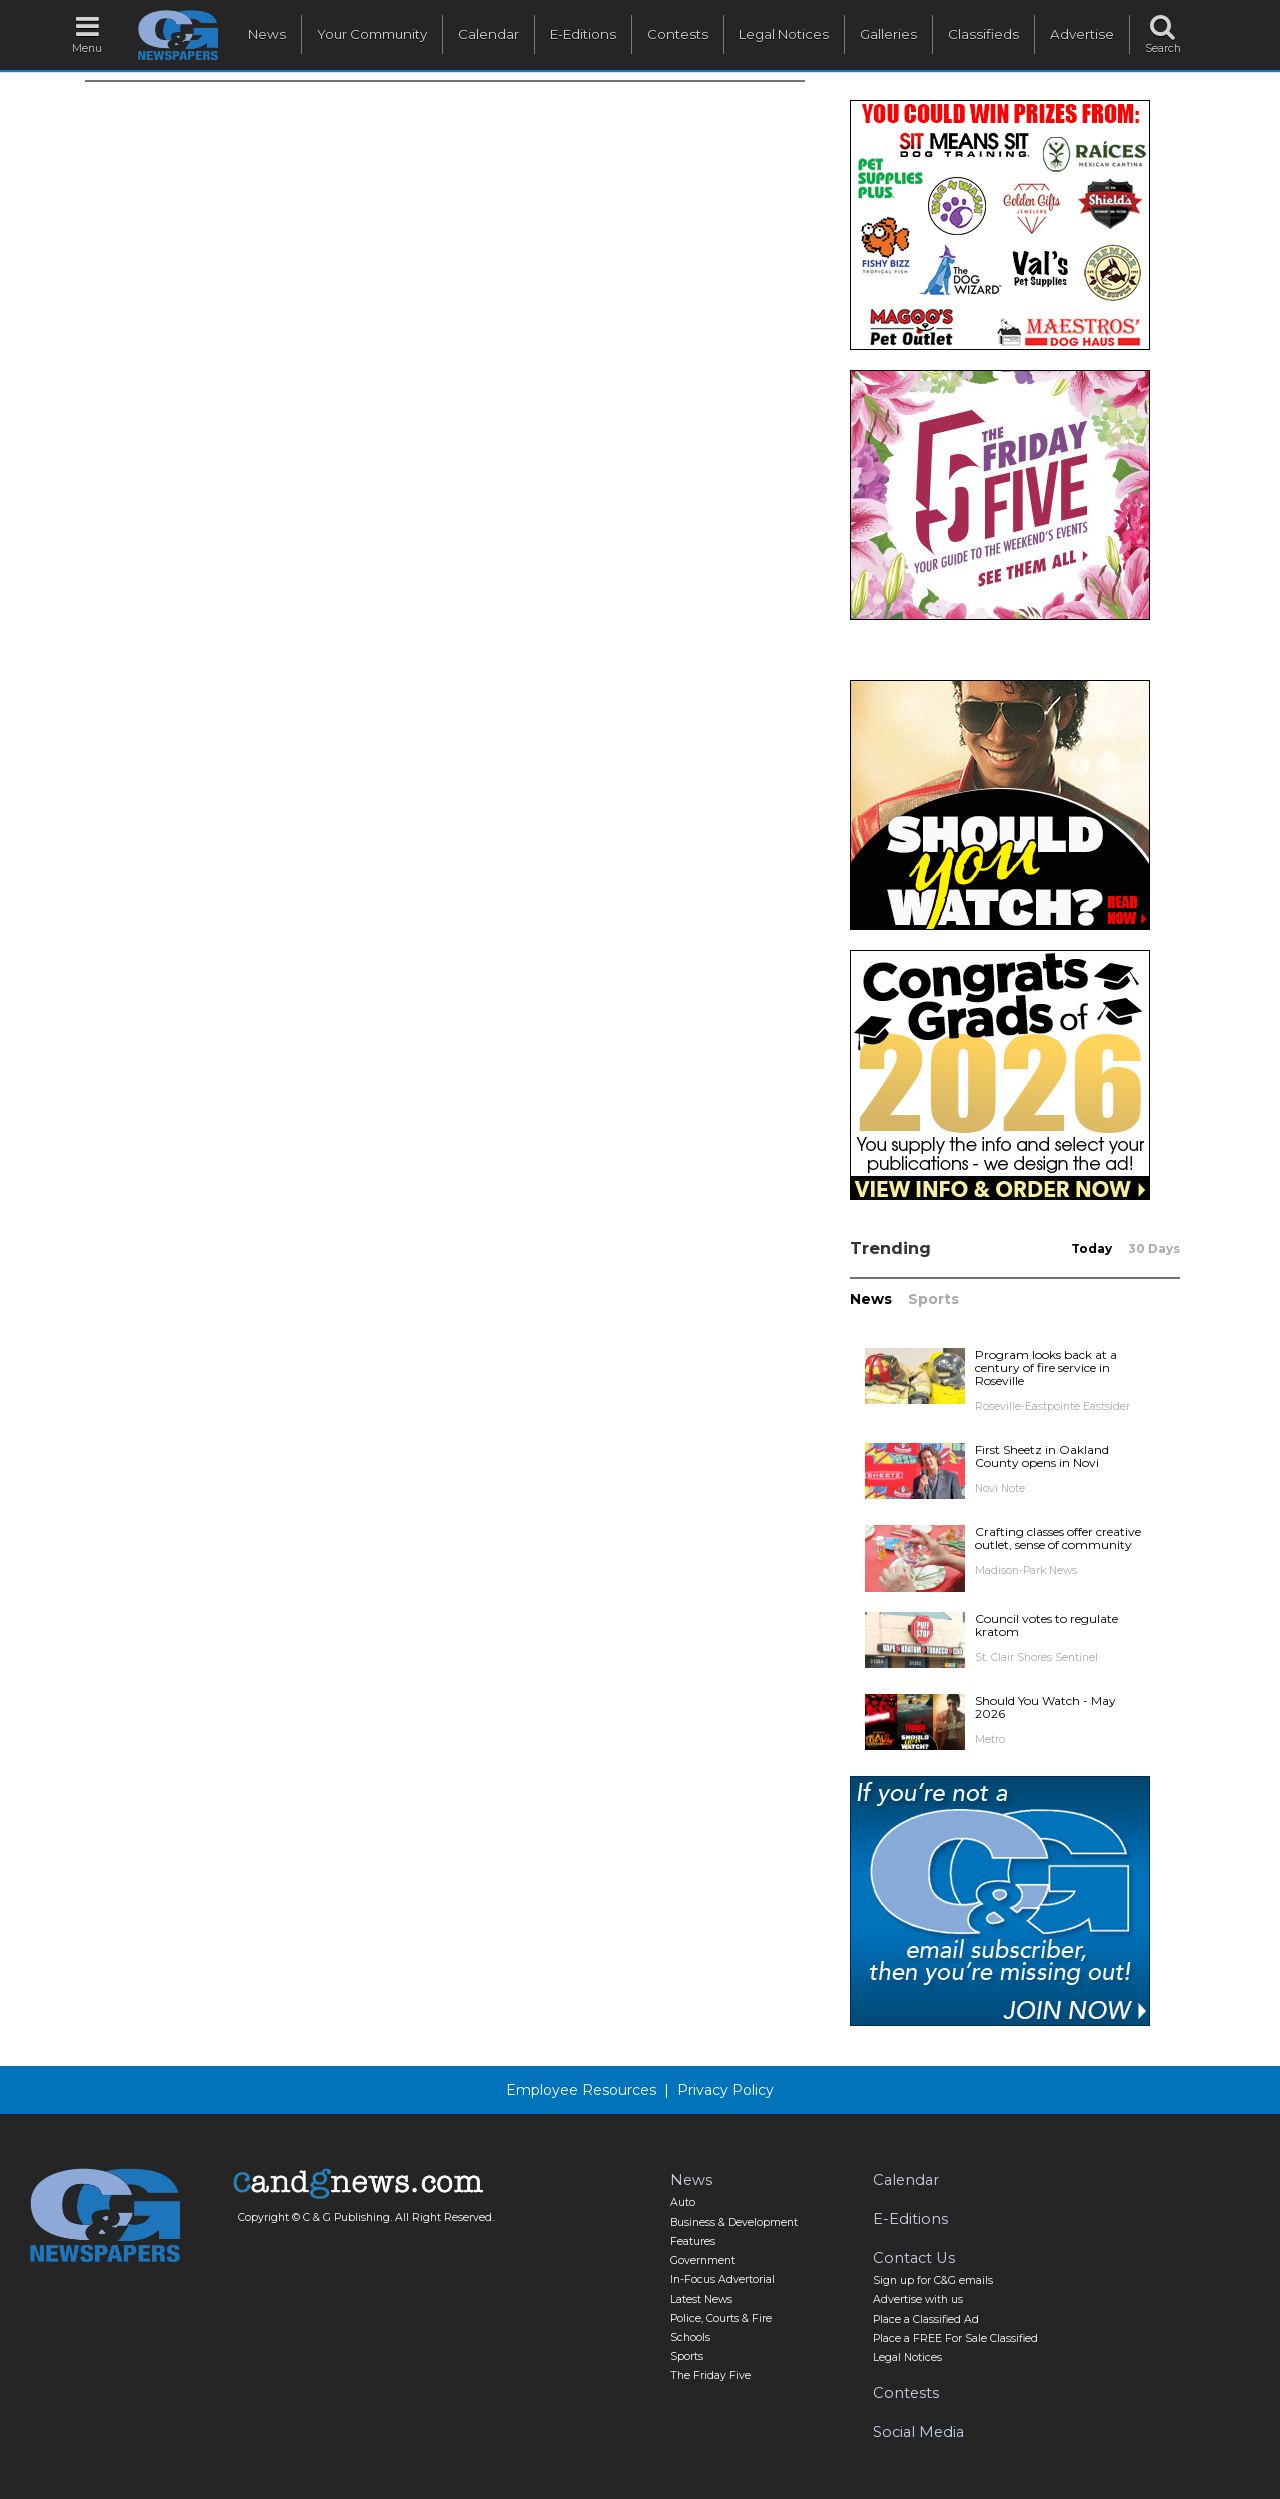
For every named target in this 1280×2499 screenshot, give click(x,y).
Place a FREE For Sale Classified (955, 2338)
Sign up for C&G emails (933, 2280)
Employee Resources (581, 2090)
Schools (690, 2337)
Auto (682, 2202)
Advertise (1082, 34)
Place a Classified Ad (926, 2319)
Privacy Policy (725, 2090)
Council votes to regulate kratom (1046, 1625)
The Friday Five (710, 2375)
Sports (933, 1299)
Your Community (372, 34)
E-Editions (583, 34)
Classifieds (983, 34)
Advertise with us (918, 2299)
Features (692, 2241)
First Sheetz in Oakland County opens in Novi (1042, 1456)
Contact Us (914, 2258)
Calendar (488, 34)
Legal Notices (784, 34)
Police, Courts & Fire (721, 2318)
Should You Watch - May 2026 (1045, 1707)
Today (1091, 1248)
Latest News (701, 2299)
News (267, 34)
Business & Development (734, 2222)
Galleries (888, 34)
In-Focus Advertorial (722, 2279)
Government (702, 2260)
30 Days (1154, 1248)
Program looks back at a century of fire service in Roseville (1046, 1367)
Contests (677, 34)
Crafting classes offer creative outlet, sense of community (1058, 1538)
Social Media (918, 2432)
